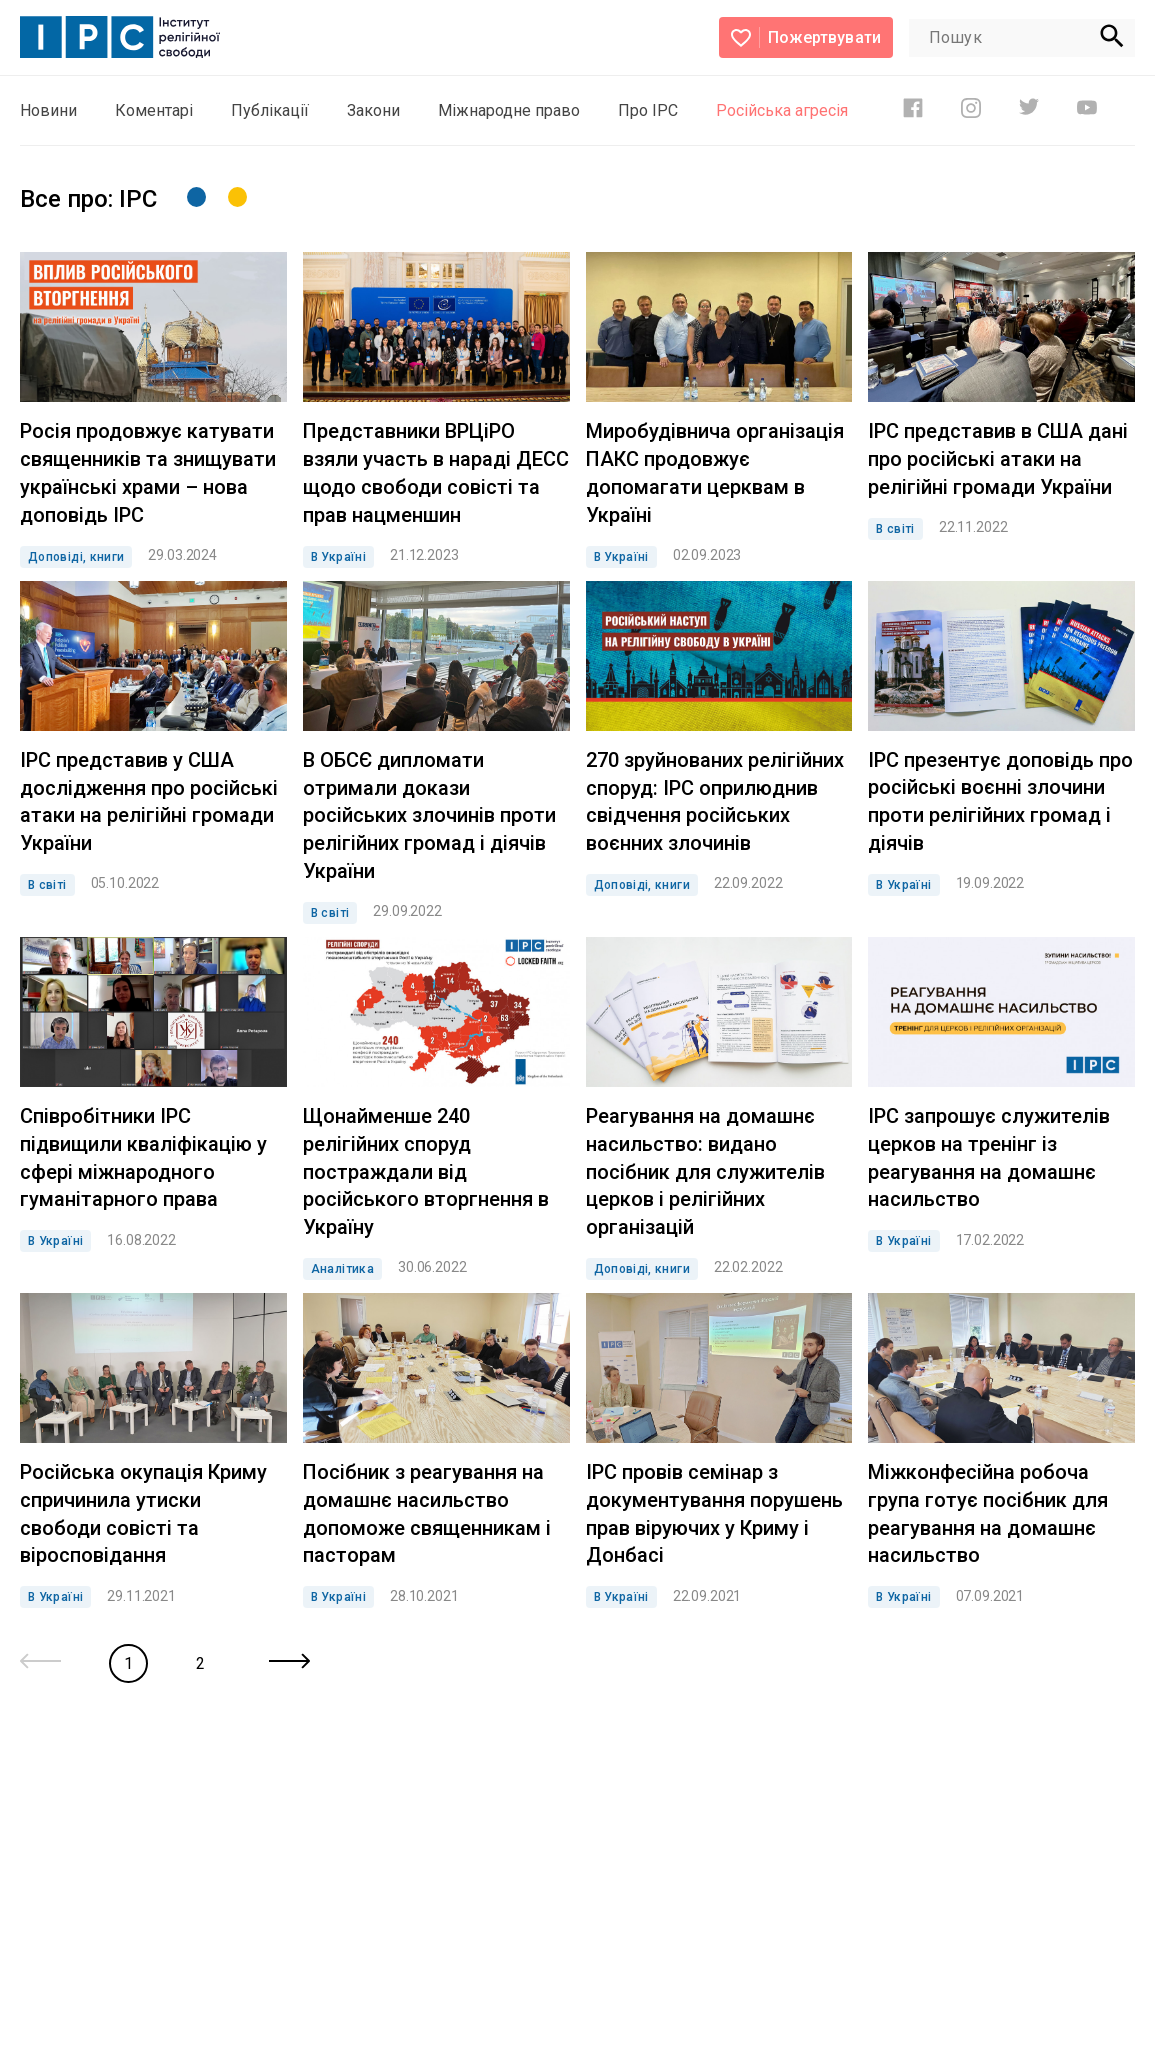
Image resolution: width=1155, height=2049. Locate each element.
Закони (373, 110)
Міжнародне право (509, 110)
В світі (895, 529)
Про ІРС (648, 110)
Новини (48, 110)
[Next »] (289, 1663)
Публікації (270, 110)
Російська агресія (782, 110)
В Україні (338, 557)
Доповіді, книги (76, 557)
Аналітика (342, 1269)
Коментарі (154, 110)
